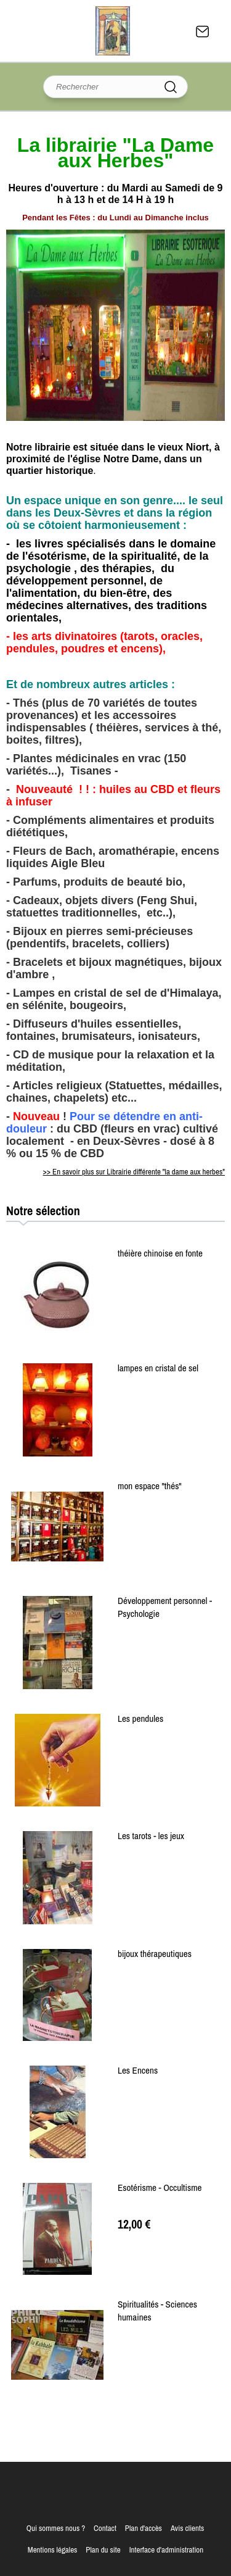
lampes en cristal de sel (158, 1367)
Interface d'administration (166, 2550)
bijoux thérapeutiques (155, 1953)
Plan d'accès (143, 2528)
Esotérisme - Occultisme (159, 2187)
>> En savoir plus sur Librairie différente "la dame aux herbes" (134, 1171)
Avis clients (187, 2528)
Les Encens (138, 2070)
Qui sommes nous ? (55, 2528)
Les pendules (140, 1718)
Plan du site (103, 2550)
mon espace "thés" (150, 1485)
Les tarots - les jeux (151, 1835)
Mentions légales (53, 2550)
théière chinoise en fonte (160, 1253)
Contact (203, 31)
